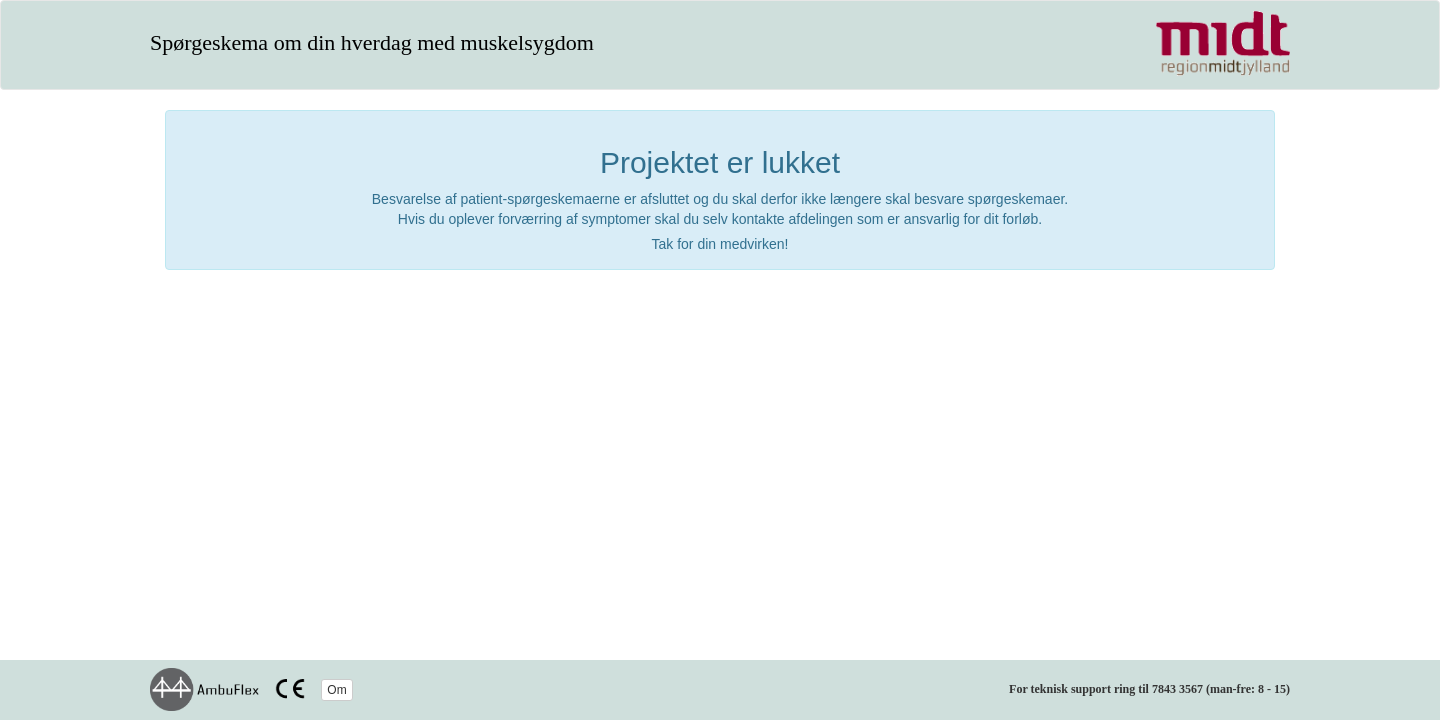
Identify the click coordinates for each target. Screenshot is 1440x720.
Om (336, 690)
